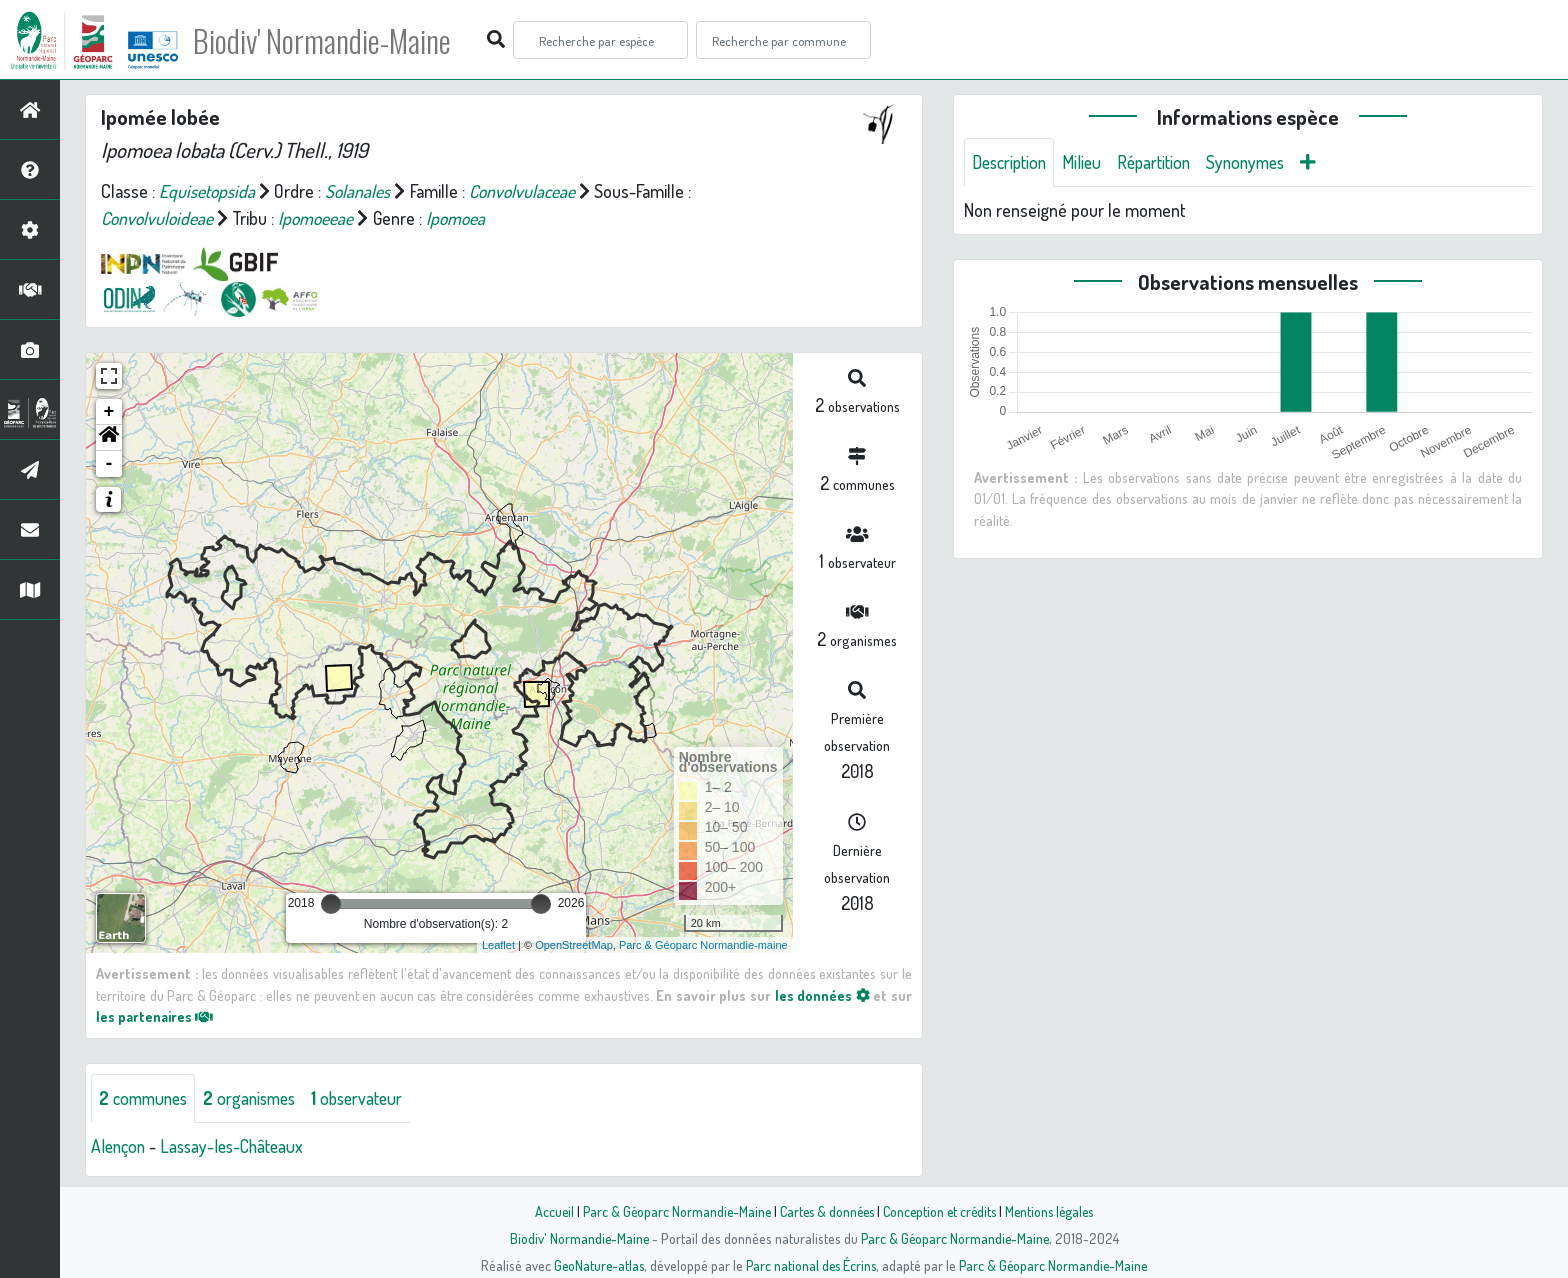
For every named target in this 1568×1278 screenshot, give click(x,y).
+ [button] (109, 412)
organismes (257, 1098)
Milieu (1088, 162)
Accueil (545, 1211)
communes (146, 1098)
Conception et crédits (941, 1211)
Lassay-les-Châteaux (238, 1146)
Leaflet (498, 945)
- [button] (109, 464)
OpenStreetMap (574, 945)
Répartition (1163, 162)
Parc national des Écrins (811, 1265)
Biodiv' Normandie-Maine (328, 40)
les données (822, 995)
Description (1012, 162)
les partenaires (156, 1016)
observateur (370, 1098)
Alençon (119, 1146)
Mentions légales (1056, 1211)
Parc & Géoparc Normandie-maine (703, 945)
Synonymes (1259, 162)
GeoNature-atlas (595, 1265)
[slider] (331, 904)
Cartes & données (824, 1211)
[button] (109, 438)
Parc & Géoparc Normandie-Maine (670, 1211)
